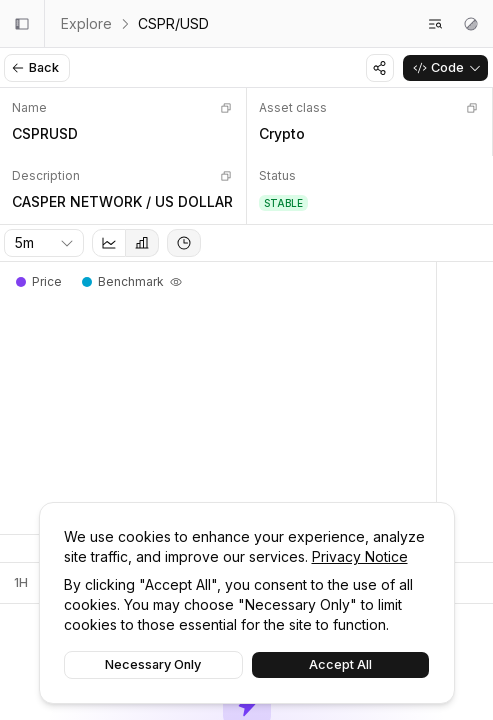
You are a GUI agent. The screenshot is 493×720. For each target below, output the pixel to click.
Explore (86, 23)
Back (35, 67)
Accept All (340, 664)
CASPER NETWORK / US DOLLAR (122, 201)
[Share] (380, 68)
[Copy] (226, 108)
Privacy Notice (360, 556)
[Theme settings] (471, 24)
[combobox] (44, 243)
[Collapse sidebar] (22, 24)
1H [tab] (21, 582)
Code (447, 67)
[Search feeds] (435, 24)
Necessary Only (153, 664)
